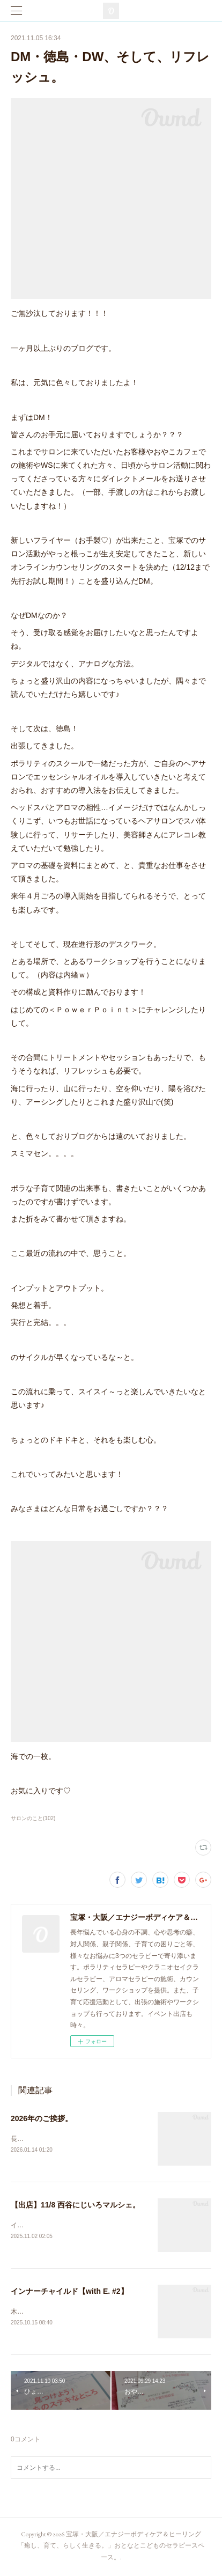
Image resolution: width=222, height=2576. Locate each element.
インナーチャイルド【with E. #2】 (69, 2292)
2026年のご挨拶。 (41, 2118)
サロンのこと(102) (33, 1818)
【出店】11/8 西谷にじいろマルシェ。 (75, 2205)
